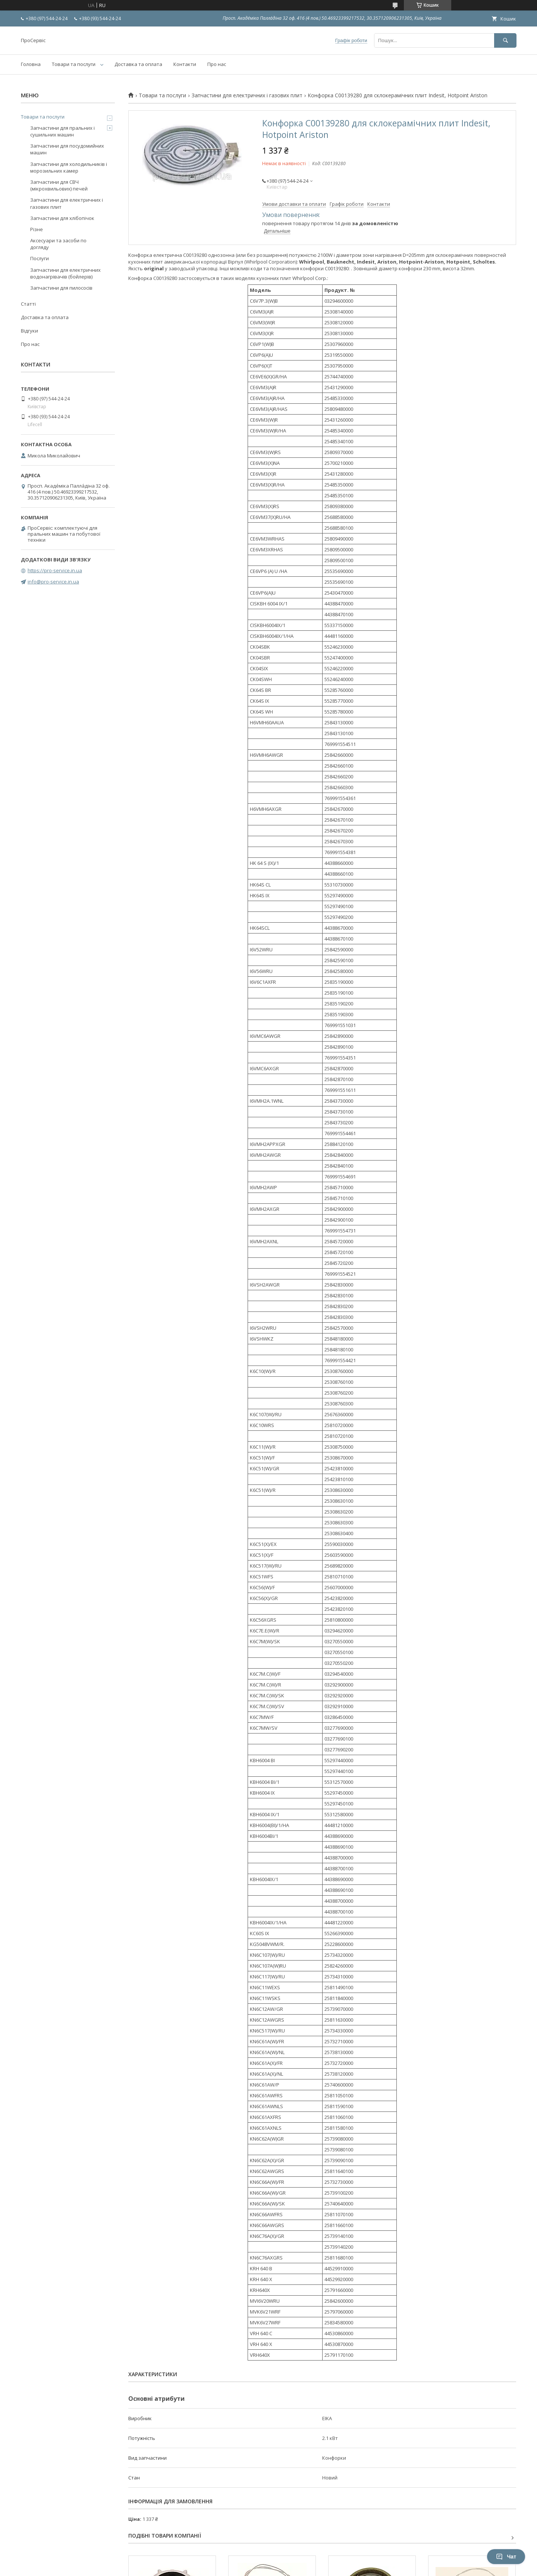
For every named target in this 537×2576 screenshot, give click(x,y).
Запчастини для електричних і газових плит (247, 95)
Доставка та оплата (138, 64)
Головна (31, 64)
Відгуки (29, 330)
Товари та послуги (73, 64)
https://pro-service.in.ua (55, 570)
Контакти (184, 64)
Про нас (216, 64)
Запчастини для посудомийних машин (67, 149)
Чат (506, 2556)
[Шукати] (505, 40)
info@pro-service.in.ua (53, 582)
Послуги (39, 258)
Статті (28, 303)
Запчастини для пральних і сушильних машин (62, 131)
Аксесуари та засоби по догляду (58, 244)
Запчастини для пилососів (61, 287)
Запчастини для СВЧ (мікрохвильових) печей (59, 185)
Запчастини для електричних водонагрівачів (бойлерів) (65, 273)
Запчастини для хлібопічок (62, 218)
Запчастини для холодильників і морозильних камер (68, 167)
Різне (36, 229)
